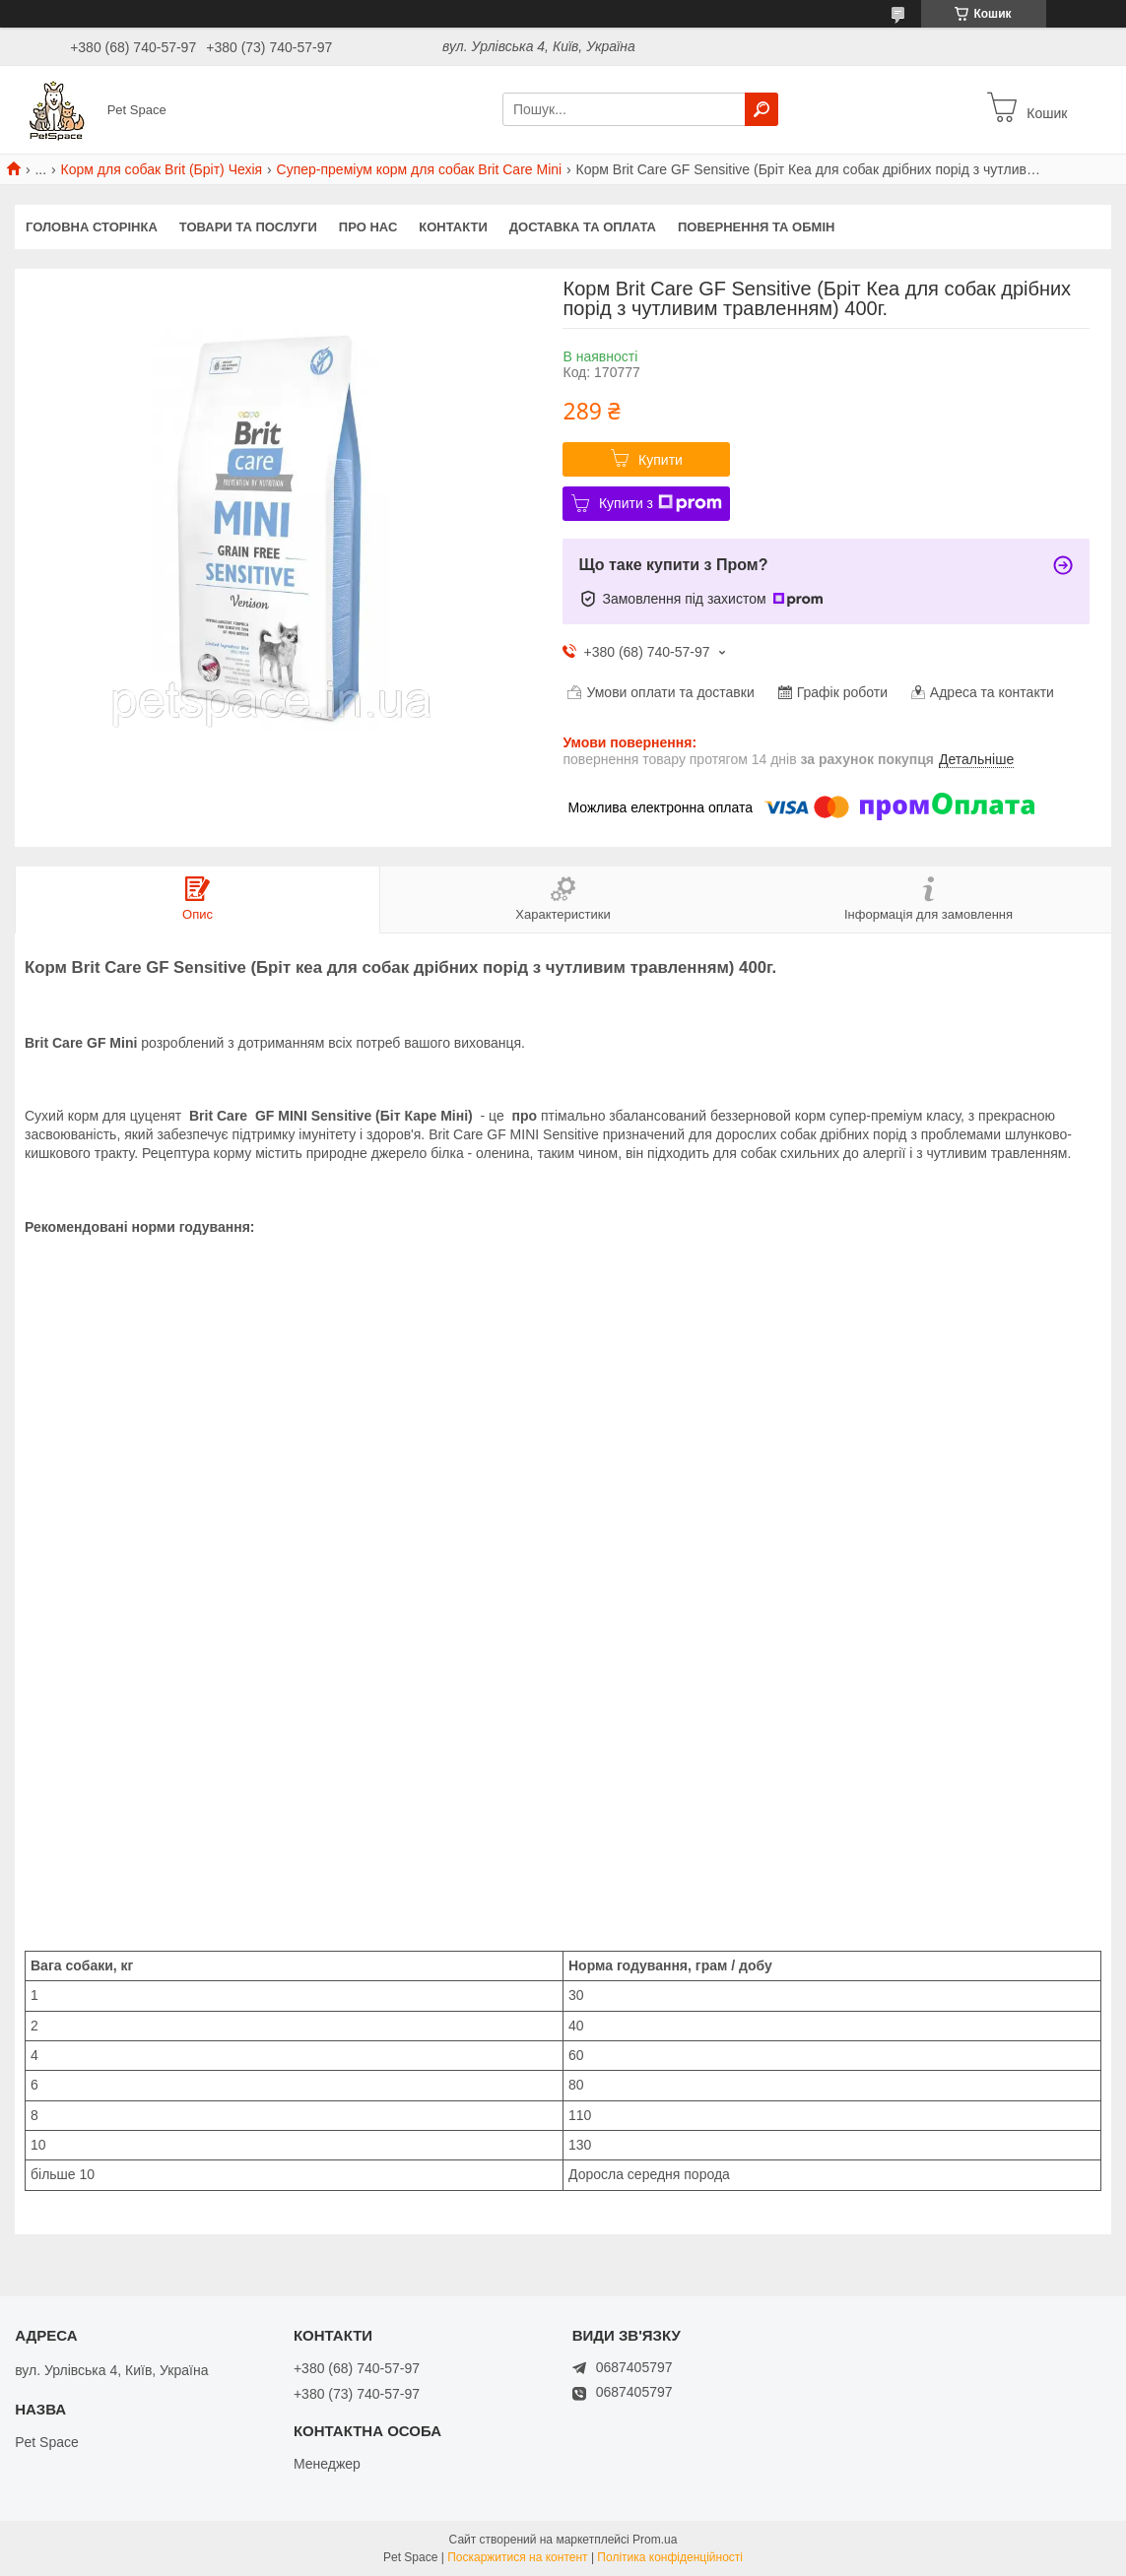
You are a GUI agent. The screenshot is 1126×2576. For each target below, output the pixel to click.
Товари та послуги (248, 227)
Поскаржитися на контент (517, 2557)
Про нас (368, 227)
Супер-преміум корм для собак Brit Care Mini (420, 169)
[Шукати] (761, 109)
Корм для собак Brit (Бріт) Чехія (162, 169)
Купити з (660, 503)
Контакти (453, 227)
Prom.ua (654, 2539)
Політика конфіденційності (670, 2557)
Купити (660, 460)
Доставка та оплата (582, 227)
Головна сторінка (92, 227)
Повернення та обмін (756, 227)
